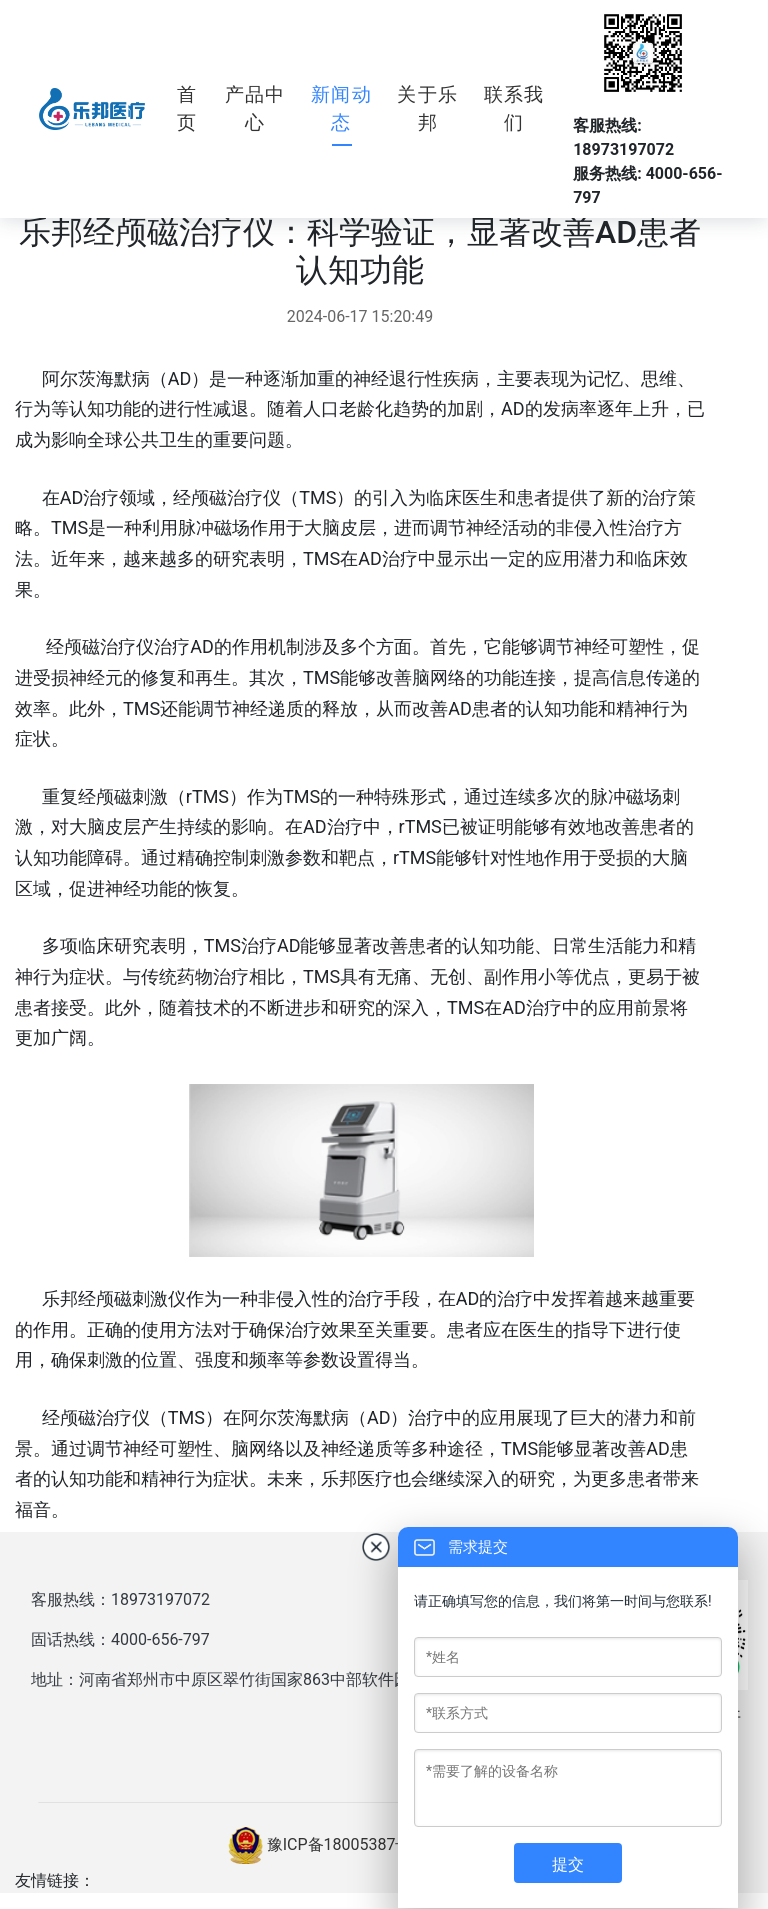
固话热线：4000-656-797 (120, 1639)
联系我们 (514, 109)
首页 (187, 109)
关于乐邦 (427, 109)
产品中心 (255, 109)
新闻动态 (341, 109)
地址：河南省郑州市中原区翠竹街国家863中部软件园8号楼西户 (257, 1679)
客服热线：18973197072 (120, 1599)
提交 (568, 1864)
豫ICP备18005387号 (339, 1844)
